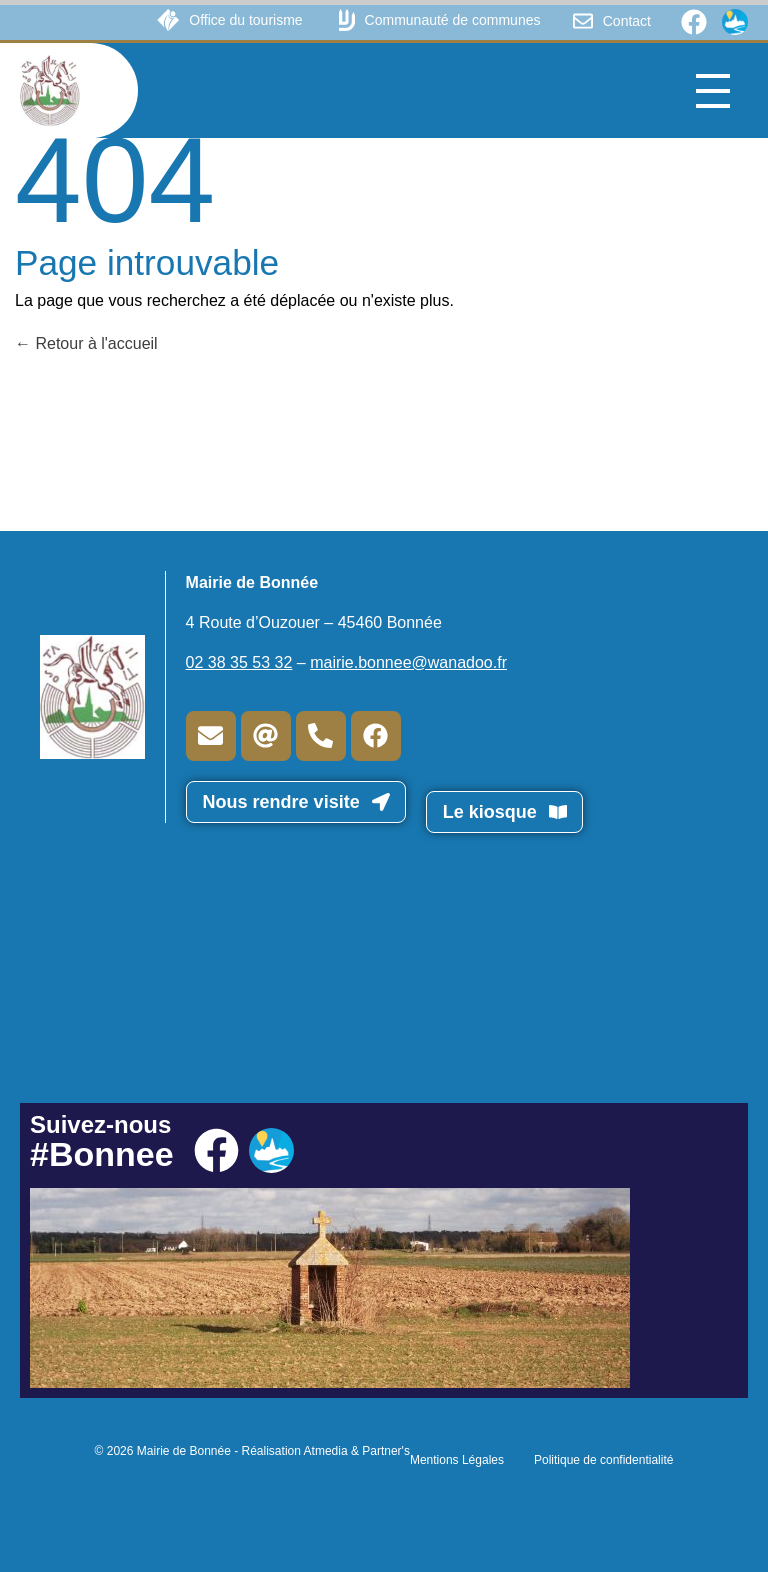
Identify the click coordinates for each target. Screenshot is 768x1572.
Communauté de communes (453, 20)
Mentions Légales (457, 1460)
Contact (627, 21)
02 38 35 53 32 (239, 662)
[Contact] (583, 21)
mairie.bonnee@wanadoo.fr (408, 662)
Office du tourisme (245, 20)
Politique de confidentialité (603, 1460)
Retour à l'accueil (86, 343)
